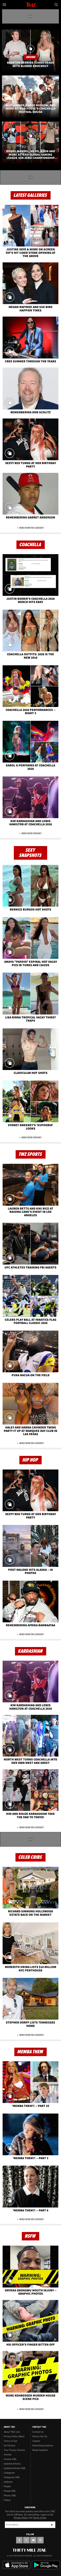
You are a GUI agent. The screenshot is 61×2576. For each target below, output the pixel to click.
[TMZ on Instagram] (40, 2540)
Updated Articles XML (15, 2468)
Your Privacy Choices (14, 2450)
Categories (9, 2472)
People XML (10, 2491)
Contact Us (38, 2432)
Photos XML (10, 2495)
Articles (8, 2454)
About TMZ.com (12, 2432)
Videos (7, 2500)
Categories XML (12, 2477)
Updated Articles (12, 2463)
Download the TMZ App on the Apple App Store (16, 2565)
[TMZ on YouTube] (33, 2540)
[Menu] (4, 4)
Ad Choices (9, 2445)
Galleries (8, 2482)
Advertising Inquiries (42, 2445)
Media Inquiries (40, 2450)
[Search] (56, 4)
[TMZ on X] (26, 2540)
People (7, 2486)
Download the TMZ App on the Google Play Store (46, 2565)
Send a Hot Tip (39, 2436)
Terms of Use (10, 2441)
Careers (36, 2441)
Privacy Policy (21, 2517)
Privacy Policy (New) (14, 2436)
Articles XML (10, 2459)
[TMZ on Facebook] (19, 2540)
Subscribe (52, 2524)
